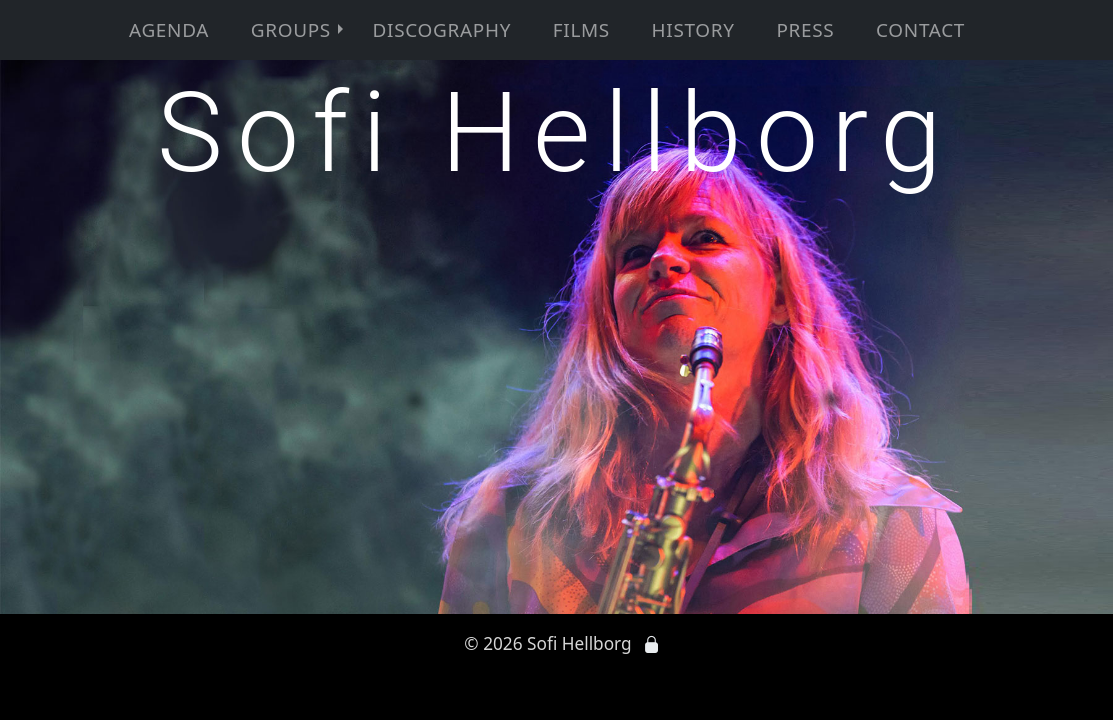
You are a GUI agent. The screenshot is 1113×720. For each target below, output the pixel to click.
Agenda (169, 30)
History (693, 30)
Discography (442, 30)
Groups (299, 30)
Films (581, 30)
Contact (920, 30)
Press (805, 30)
